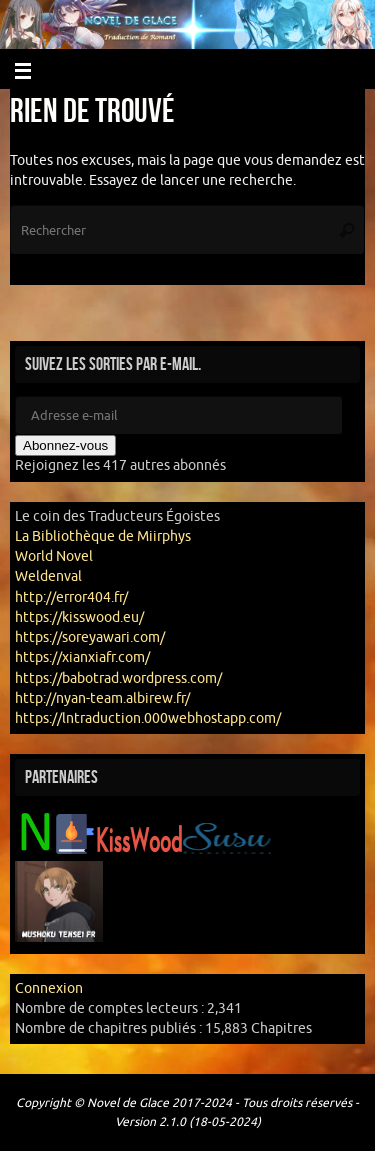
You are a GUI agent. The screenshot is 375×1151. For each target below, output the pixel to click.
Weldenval (48, 576)
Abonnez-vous (65, 445)
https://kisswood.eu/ (79, 617)
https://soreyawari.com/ (90, 637)
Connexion (49, 988)
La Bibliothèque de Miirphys (103, 536)
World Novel (54, 556)
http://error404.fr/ (71, 597)
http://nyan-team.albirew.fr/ (102, 698)
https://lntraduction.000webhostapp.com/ (148, 718)
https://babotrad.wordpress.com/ (118, 678)
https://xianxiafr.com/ (82, 657)
